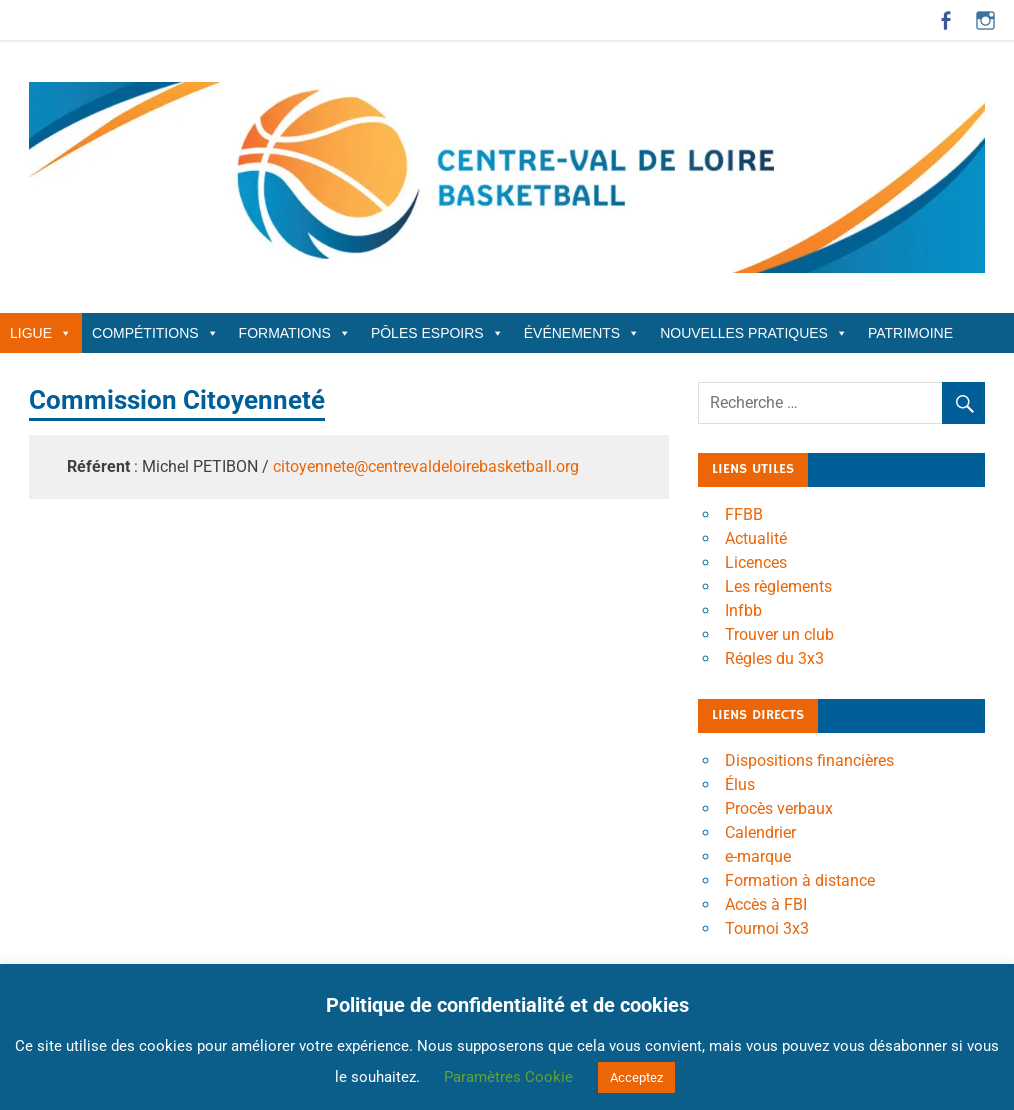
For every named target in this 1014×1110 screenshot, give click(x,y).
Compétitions (155, 333)
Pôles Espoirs (437, 333)
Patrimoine (910, 333)
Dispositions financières (809, 760)
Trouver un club (779, 634)
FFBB (744, 514)
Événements (582, 333)
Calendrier (760, 832)
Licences (756, 562)
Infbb (743, 610)
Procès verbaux (779, 808)
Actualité (756, 538)
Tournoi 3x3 (767, 928)
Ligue (41, 333)
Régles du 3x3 (774, 658)
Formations (295, 333)
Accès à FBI (766, 904)
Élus (740, 784)
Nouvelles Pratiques (754, 333)
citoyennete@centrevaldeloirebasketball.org (426, 466)
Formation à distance (800, 880)
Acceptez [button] (636, 1077)
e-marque (758, 856)
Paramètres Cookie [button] (508, 1077)
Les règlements (778, 586)
